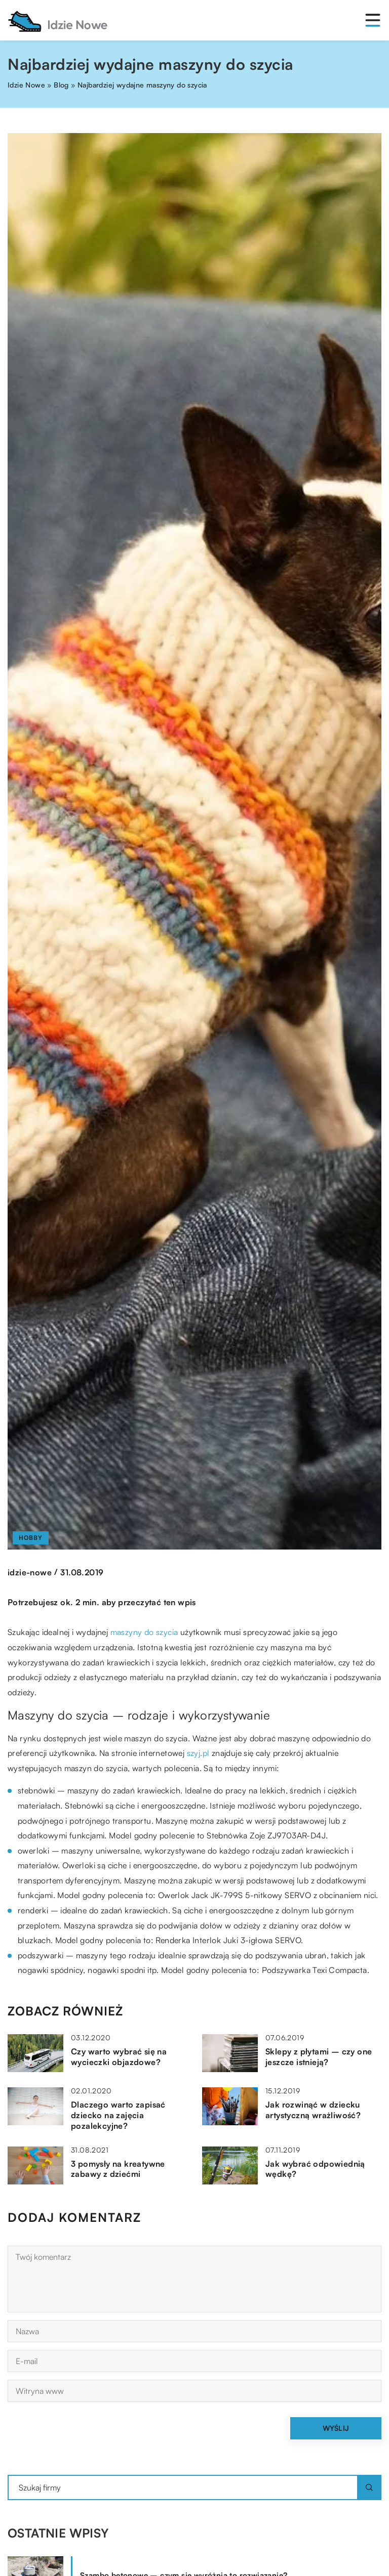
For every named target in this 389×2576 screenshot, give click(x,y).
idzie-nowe (30, 1572)
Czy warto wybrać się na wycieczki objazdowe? (119, 2056)
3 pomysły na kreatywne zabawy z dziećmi (118, 2169)
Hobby (31, 1537)
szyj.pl (198, 1753)
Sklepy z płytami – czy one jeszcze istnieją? (318, 2056)
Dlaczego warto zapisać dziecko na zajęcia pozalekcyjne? (118, 2115)
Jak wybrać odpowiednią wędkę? (315, 2169)
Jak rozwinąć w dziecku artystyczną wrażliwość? (313, 2109)
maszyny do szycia (144, 1632)
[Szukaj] (369, 2487)
